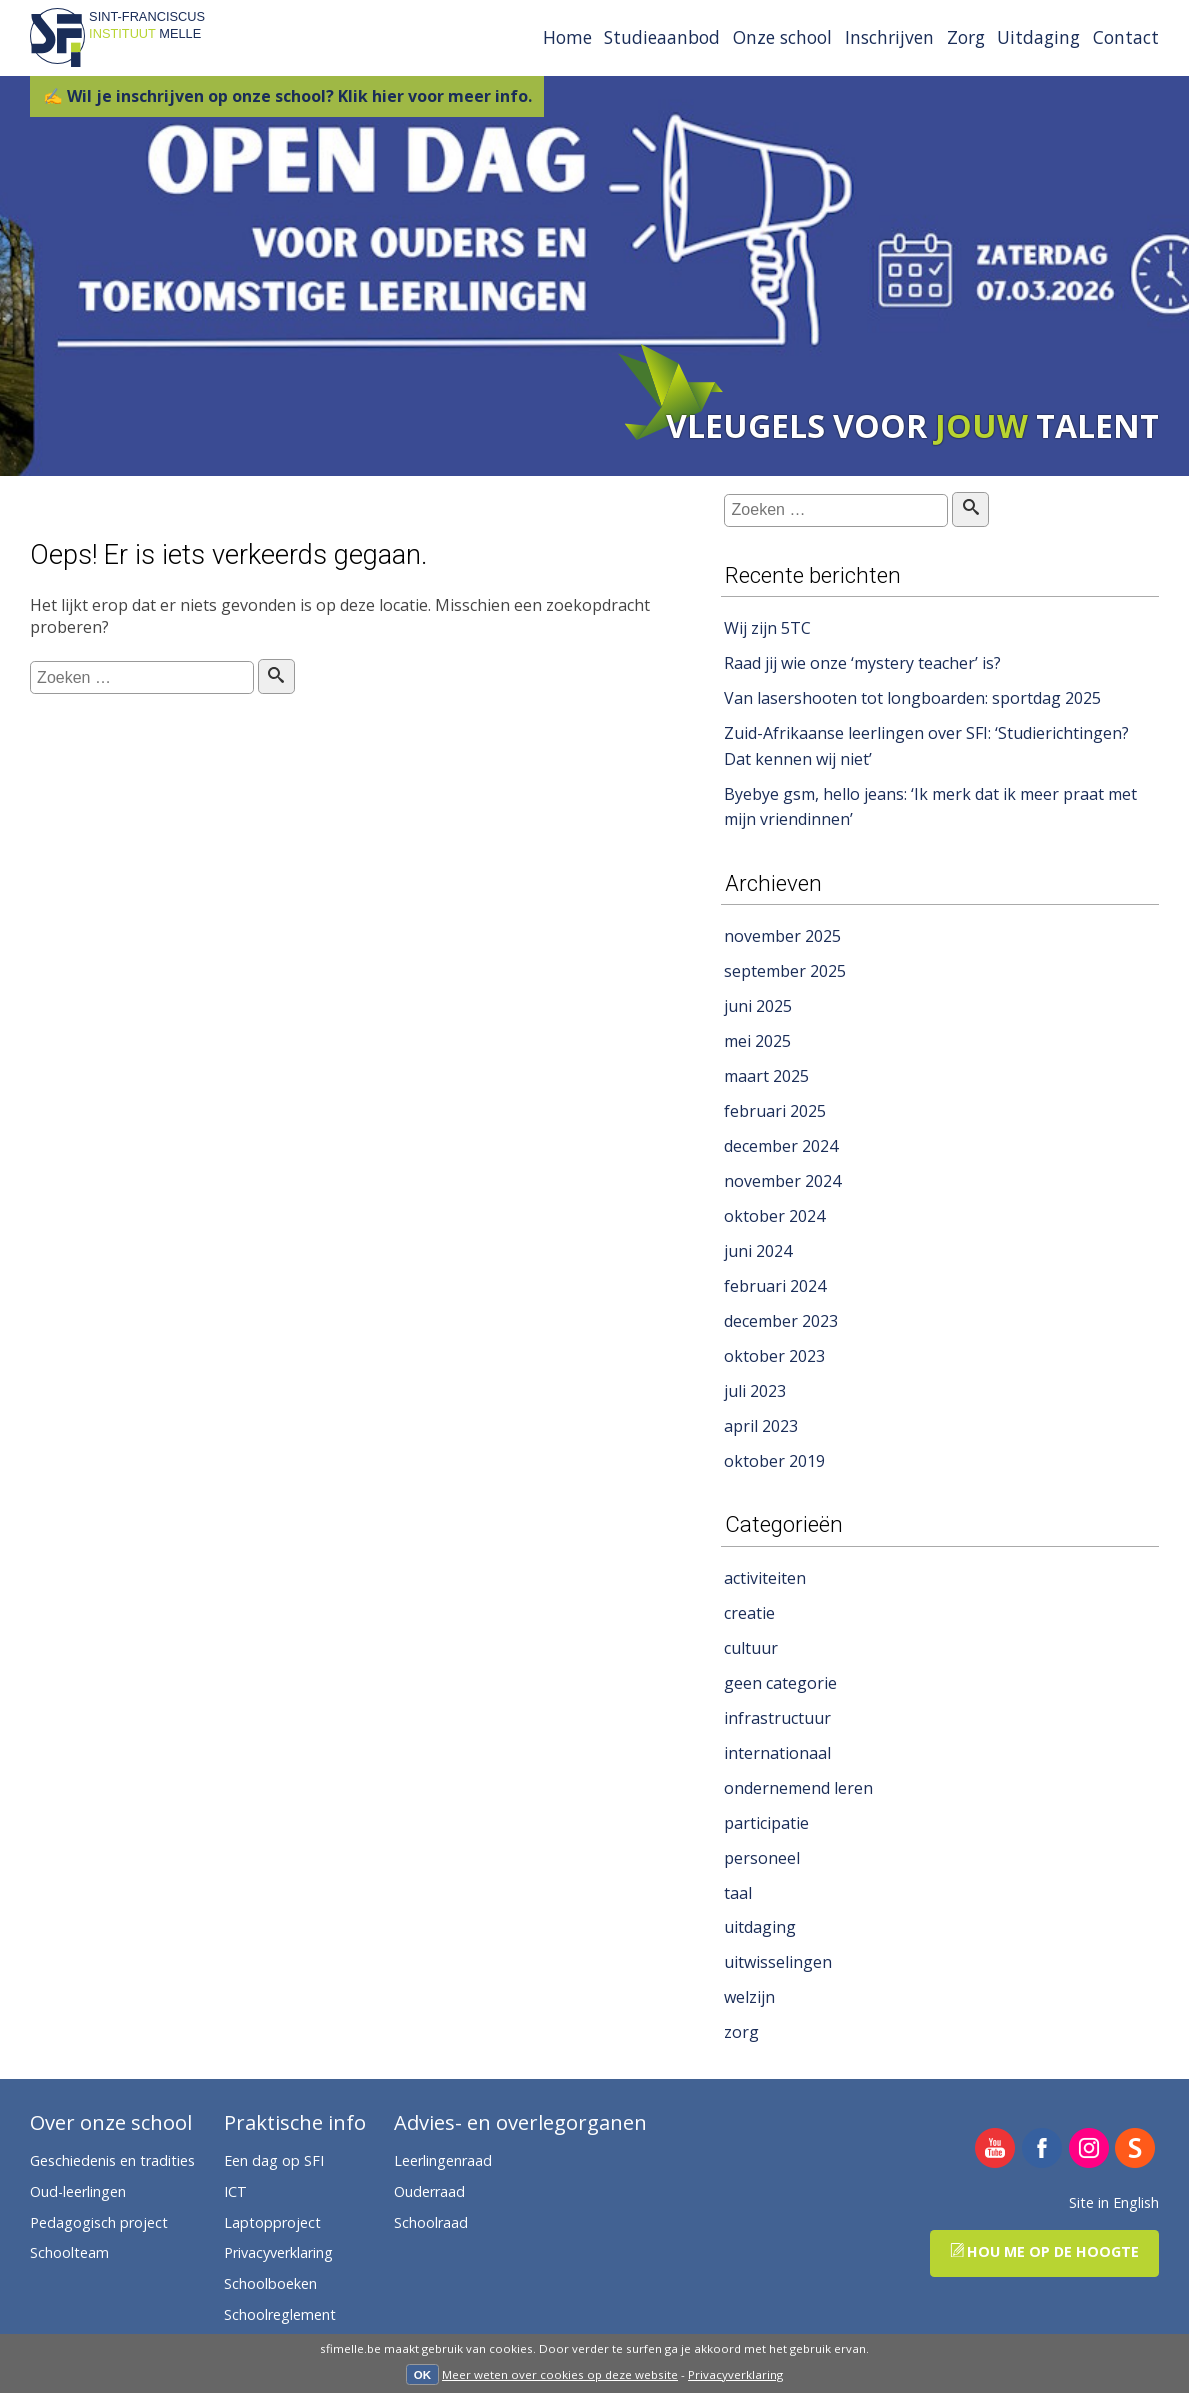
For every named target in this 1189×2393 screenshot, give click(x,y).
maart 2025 (766, 1076)
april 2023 (761, 1426)
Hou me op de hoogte (1044, 2251)
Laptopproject (272, 2222)
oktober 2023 (774, 1356)
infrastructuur (777, 1718)
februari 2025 (775, 1111)
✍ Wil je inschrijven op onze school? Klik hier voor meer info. (287, 96)
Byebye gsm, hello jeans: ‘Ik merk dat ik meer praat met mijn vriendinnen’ (930, 807)
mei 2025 (757, 1041)
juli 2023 (755, 1391)
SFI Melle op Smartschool (1135, 2149)
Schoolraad (431, 2222)
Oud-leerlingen (78, 2191)
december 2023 (781, 1321)
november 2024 (782, 1181)
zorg (741, 2032)
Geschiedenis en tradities (112, 2160)
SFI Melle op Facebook (1042, 2149)
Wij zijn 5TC (767, 628)
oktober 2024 (774, 1216)
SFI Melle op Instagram (1089, 2149)
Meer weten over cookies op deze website (560, 2374)
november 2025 (782, 936)
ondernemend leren (798, 1788)
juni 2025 (758, 1006)
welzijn (749, 1997)
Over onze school (111, 2123)
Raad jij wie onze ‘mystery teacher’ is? (862, 663)
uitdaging (760, 1927)
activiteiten (765, 1578)
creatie (749, 1613)
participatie (766, 1823)
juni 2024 (758, 1251)
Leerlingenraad (443, 2160)
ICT (235, 2191)
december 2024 (781, 1146)
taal (738, 1893)
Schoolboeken (270, 2283)
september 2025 (785, 971)
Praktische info (295, 2123)
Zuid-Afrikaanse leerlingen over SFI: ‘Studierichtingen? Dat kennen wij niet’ (926, 746)
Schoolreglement (280, 2314)
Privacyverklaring (735, 2374)
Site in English (1114, 2202)
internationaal (777, 1753)
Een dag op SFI (274, 2160)
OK (422, 2375)
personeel (762, 1858)
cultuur (751, 1648)
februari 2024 (775, 1286)
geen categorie (780, 1683)
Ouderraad (429, 2191)
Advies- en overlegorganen (520, 2123)
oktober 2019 (774, 1461)
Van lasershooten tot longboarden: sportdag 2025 (912, 698)
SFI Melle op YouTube (995, 2149)
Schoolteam (69, 2252)
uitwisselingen (778, 1962)
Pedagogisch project (99, 2222)
